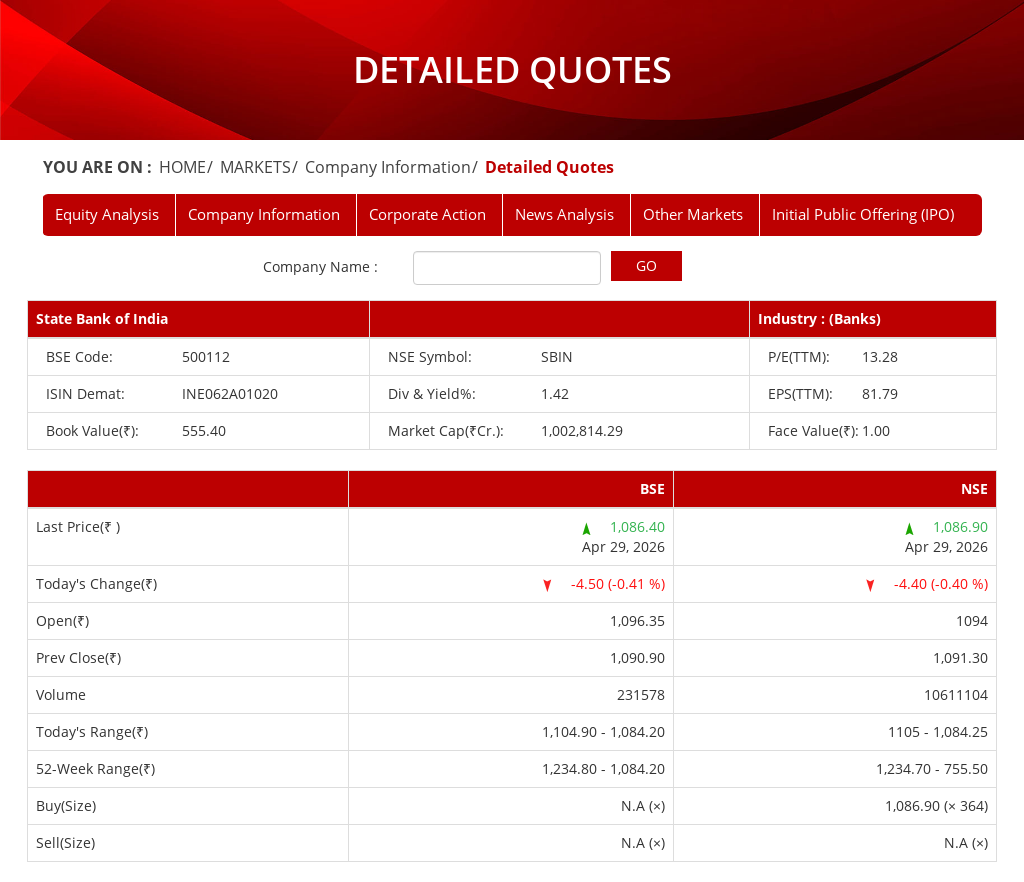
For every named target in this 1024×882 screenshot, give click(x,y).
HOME (182, 167)
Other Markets (693, 214)
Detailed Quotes (549, 167)
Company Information (388, 167)
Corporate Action (427, 214)
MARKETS (255, 167)
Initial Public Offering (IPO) (863, 214)
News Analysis (564, 214)
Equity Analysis (107, 214)
